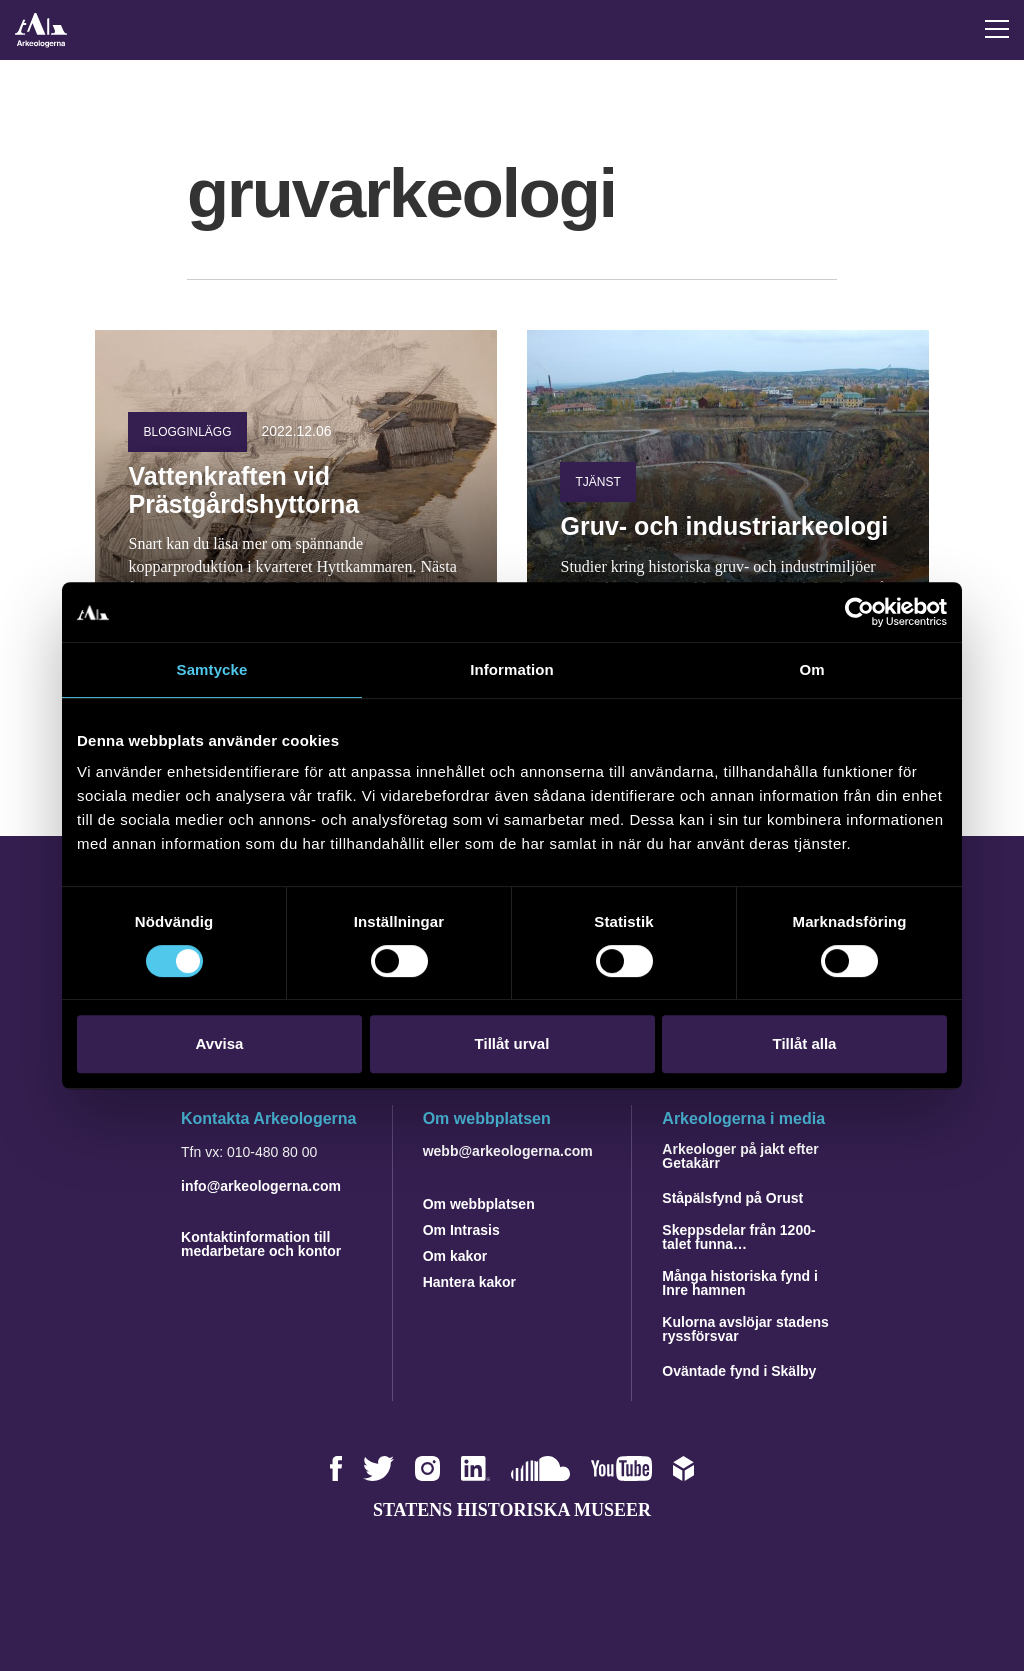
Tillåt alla (805, 1043)
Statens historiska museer (512, 1510)
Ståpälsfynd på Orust (732, 1198)
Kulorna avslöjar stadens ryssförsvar (745, 1329)
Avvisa (220, 1043)
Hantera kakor (469, 1282)
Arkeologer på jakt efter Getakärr (740, 1156)
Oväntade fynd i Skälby (739, 1371)
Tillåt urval (512, 1043)
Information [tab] (512, 669)
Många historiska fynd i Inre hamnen (740, 1283)
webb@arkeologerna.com (508, 1151)
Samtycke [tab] (212, 669)
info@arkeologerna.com (261, 1186)
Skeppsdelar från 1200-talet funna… (738, 1237)
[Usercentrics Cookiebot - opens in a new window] (859, 612)
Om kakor (455, 1256)
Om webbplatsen (479, 1204)
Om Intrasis (461, 1230)
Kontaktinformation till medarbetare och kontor (261, 1244)
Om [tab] (811, 669)
